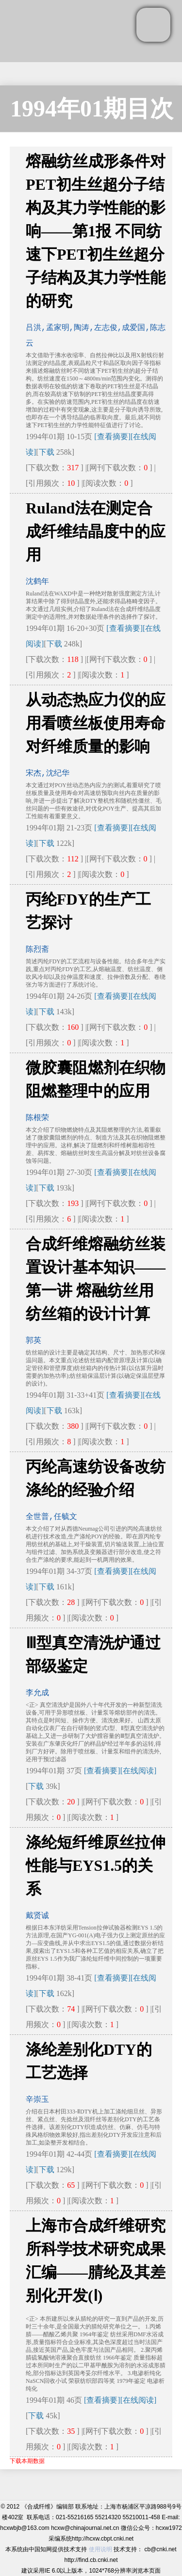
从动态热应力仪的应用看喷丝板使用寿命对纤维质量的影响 (95, 723)
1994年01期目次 (91, 108)
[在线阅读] (138, 1771)
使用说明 (100, 2549)
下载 (46, 452)
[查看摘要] (112, 436)
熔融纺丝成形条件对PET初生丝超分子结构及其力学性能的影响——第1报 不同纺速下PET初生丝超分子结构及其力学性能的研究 (95, 231)
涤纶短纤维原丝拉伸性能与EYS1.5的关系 (95, 1865)
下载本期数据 (27, 2461)
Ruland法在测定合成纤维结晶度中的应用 (95, 531)
